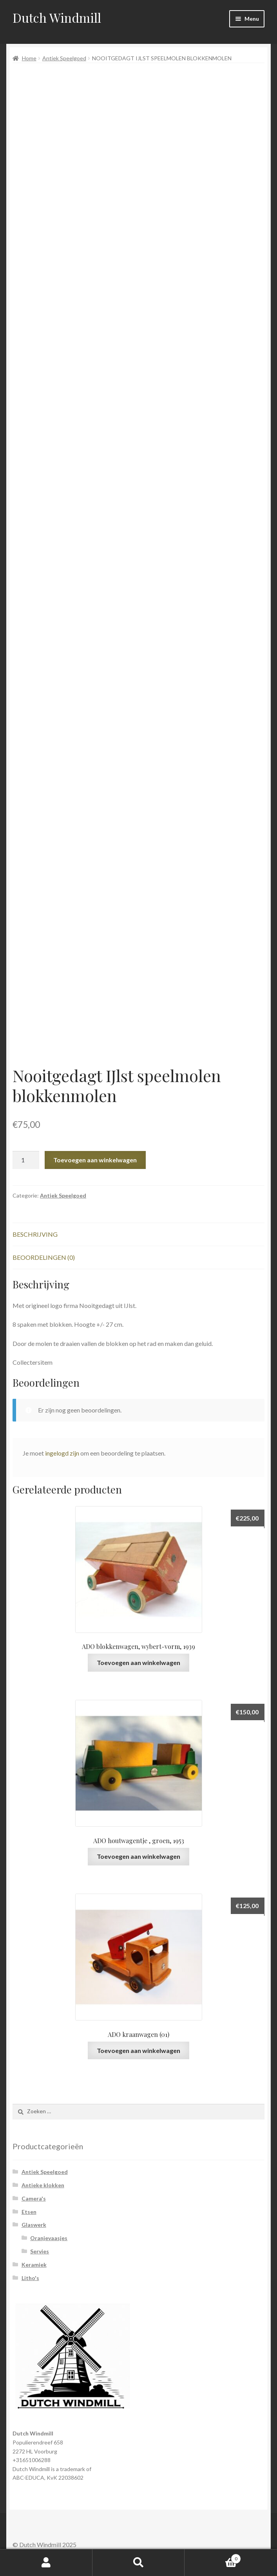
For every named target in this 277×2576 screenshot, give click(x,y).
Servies (39, 2251)
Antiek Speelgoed (64, 58)
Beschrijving (35, 1234)
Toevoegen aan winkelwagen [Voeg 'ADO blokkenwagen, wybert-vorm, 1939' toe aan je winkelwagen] (138, 1662)
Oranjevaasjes (48, 2238)
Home (29, 58)
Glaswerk (34, 2224)
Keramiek (34, 2264)
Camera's (34, 2198)
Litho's (30, 2278)
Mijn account (46, 2562)
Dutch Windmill (57, 17)
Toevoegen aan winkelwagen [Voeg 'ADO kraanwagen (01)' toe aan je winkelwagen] (138, 2050)
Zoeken (138, 2562)
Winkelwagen (213, 2557)
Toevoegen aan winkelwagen (95, 1160)
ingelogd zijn (62, 1453)
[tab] (138, 1234)
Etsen (29, 2211)
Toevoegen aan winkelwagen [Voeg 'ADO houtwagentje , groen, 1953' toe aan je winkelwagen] (138, 1856)
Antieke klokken (43, 2185)
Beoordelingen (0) (44, 1257)
